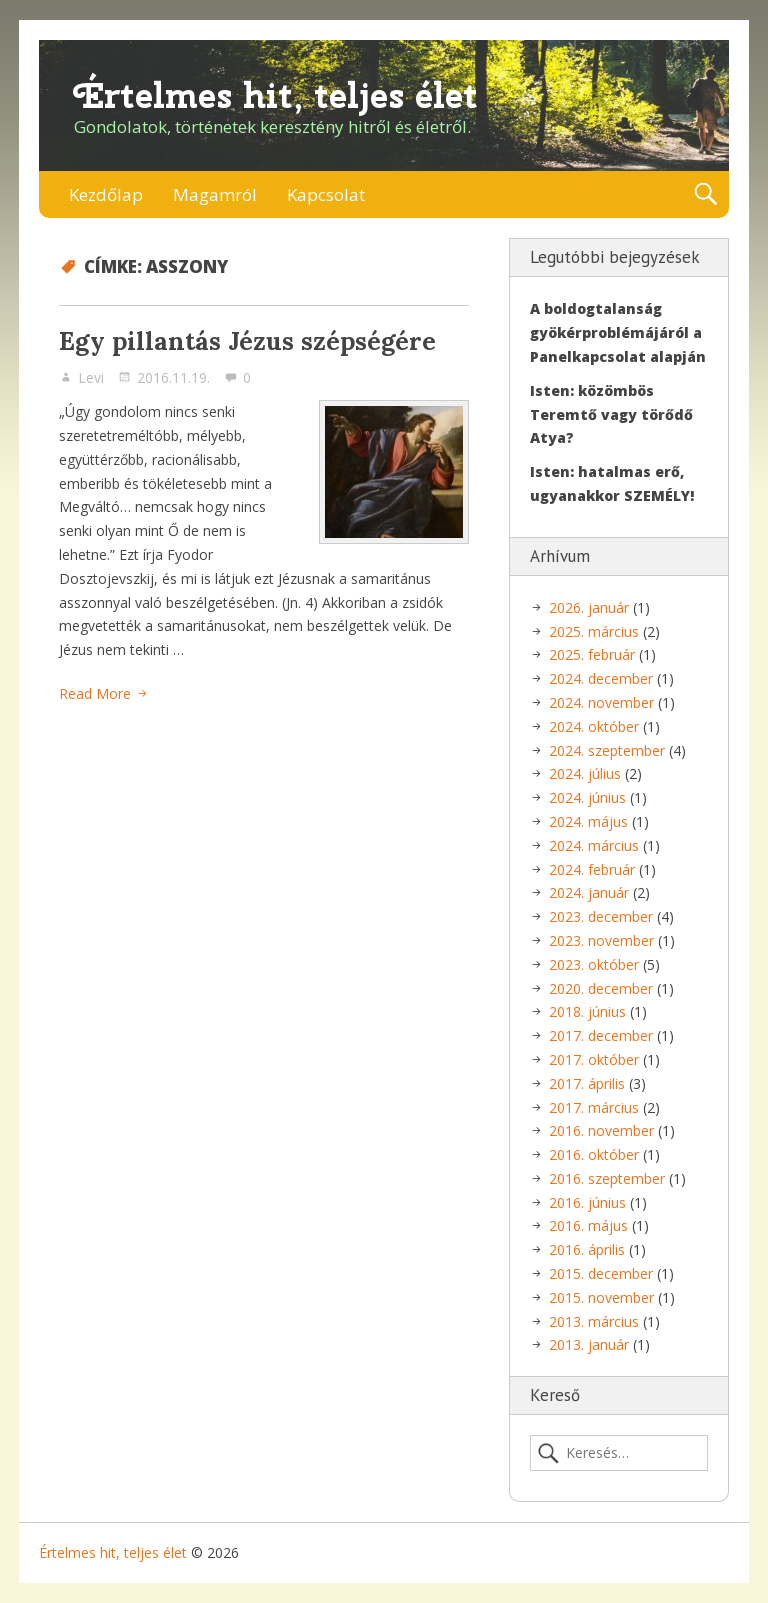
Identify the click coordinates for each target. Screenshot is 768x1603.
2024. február (592, 869)
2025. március (594, 631)
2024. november (601, 702)
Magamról (215, 194)
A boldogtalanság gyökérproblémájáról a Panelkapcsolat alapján (618, 332)
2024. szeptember (607, 750)
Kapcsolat (326, 194)
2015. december (601, 1273)
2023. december (601, 916)
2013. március (594, 1321)
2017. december (601, 1035)
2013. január (589, 1344)
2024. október (594, 726)
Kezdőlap (106, 194)
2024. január (589, 892)
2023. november (601, 940)
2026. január (589, 607)
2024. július (585, 773)
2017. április (587, 1083)
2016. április (587, 1249)
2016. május (588, 1225)
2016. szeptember (607, 1178)
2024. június (587, 797)
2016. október (594, 1154)
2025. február (592, 654)
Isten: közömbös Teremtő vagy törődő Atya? (611, 414)
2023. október (594, 964)
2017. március (594, 1107)
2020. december (601, 988)
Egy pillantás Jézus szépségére (247, 341)
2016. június (587, 1202)
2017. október (594, 1059)
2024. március (594, 845)
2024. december (601, 678)
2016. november (601, 1130)
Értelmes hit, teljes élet (276, 95)
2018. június (587, 1011)
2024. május (588, 821)
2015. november (601, 1297)
